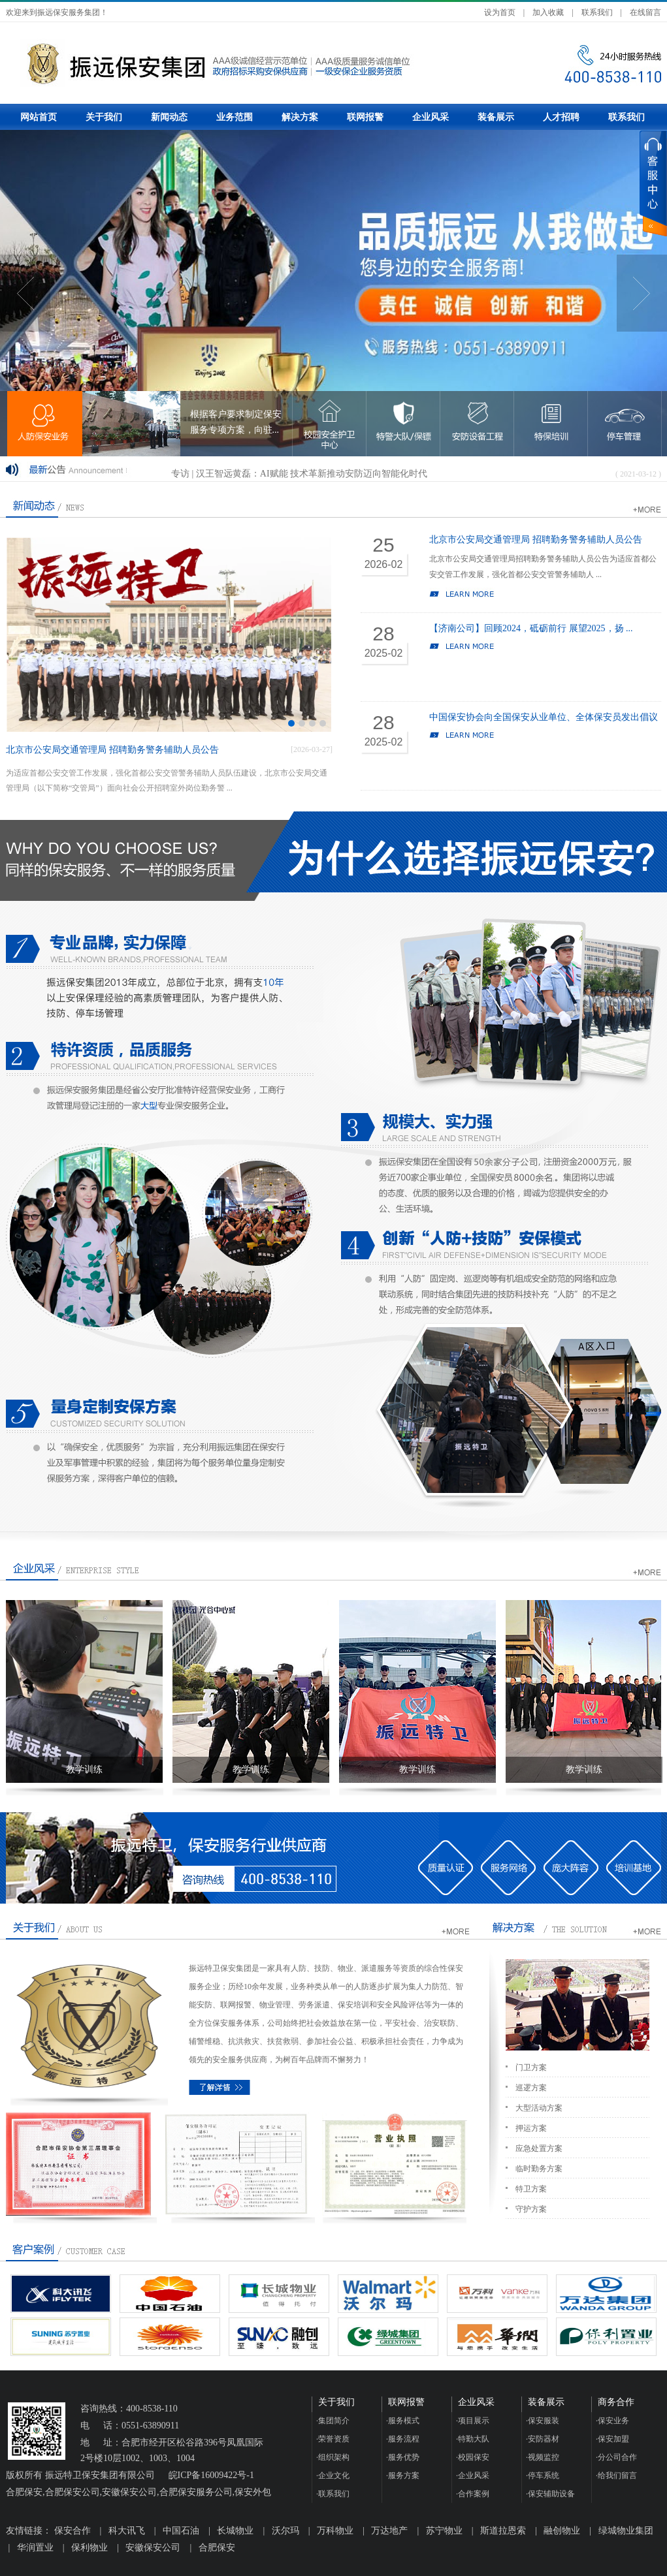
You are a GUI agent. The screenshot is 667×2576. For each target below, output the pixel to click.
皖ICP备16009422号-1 (211, 2475)
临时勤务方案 (538, 2168)
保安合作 (72, 2531)
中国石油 (181, 2531)
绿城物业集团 (625, 2531)
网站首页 (38, 117)
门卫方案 (531, 2067)
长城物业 (235, 2531)
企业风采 (430, 117)
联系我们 (597, 12)
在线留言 (645, 12)
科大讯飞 (126, 2531)
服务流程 (402, 2438)
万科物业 (335, 2531)
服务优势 (402, 2457)
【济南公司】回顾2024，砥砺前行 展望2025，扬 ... (531, 628)
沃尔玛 (285, 2531)
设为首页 (499, 12)
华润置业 (35, 2547)
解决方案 (300, 117)
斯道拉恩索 (503, 2531)
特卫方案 (531, 2188)
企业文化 (333, 2475)
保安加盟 (612, 2438)
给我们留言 (616, 2475)
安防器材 (542, 2438)
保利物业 (89, 2547)
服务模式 (402, 2420)
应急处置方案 (538, 2148)
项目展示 (472, 2420)
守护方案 (531, 2209)
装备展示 (496, 117)
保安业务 (612, 2420)
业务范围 (234, 117)
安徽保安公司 (152, 2547)
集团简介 (333, 2420)
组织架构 (333, 2457)
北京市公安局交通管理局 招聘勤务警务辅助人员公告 (112, 750)
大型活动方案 (538, 2108)
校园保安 (472, 2457)
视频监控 (542, 2457)
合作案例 (472, 2493)
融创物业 (562, 2531)
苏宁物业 (444, 2531)
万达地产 (389, 2531)
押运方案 (531, 2128)
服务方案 (402, 2475)
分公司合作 (616, 2457)
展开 (653, 183)
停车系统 (542, 2475)
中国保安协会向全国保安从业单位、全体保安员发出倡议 (543, 717)
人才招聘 (561, 117)
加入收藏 (548, 12)
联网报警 (365, 117)
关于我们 (104, 117)
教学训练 (84, 1769)
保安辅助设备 (550, 2493)
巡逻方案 (531, 2087)
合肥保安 (217, 2547)
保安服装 (542, 2420)
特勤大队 (472, 2438)
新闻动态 (169, 117)
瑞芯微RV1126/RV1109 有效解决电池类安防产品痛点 (276, 469)
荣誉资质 (333, 2438)
